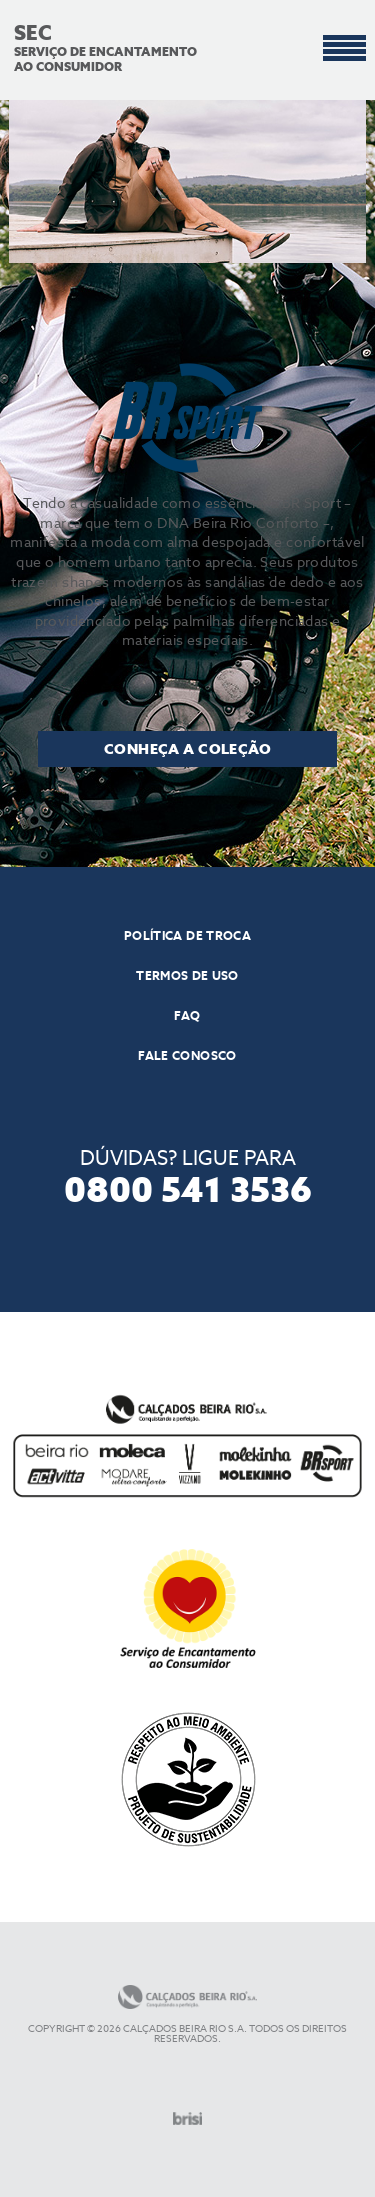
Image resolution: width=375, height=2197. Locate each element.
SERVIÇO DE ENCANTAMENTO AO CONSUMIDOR (111, 50)
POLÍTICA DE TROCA (187, 936)
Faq (187, 1016)
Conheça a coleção (187, 749)
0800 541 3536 (188, 1187)
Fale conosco (187, 1056)
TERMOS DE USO (187, 976)
